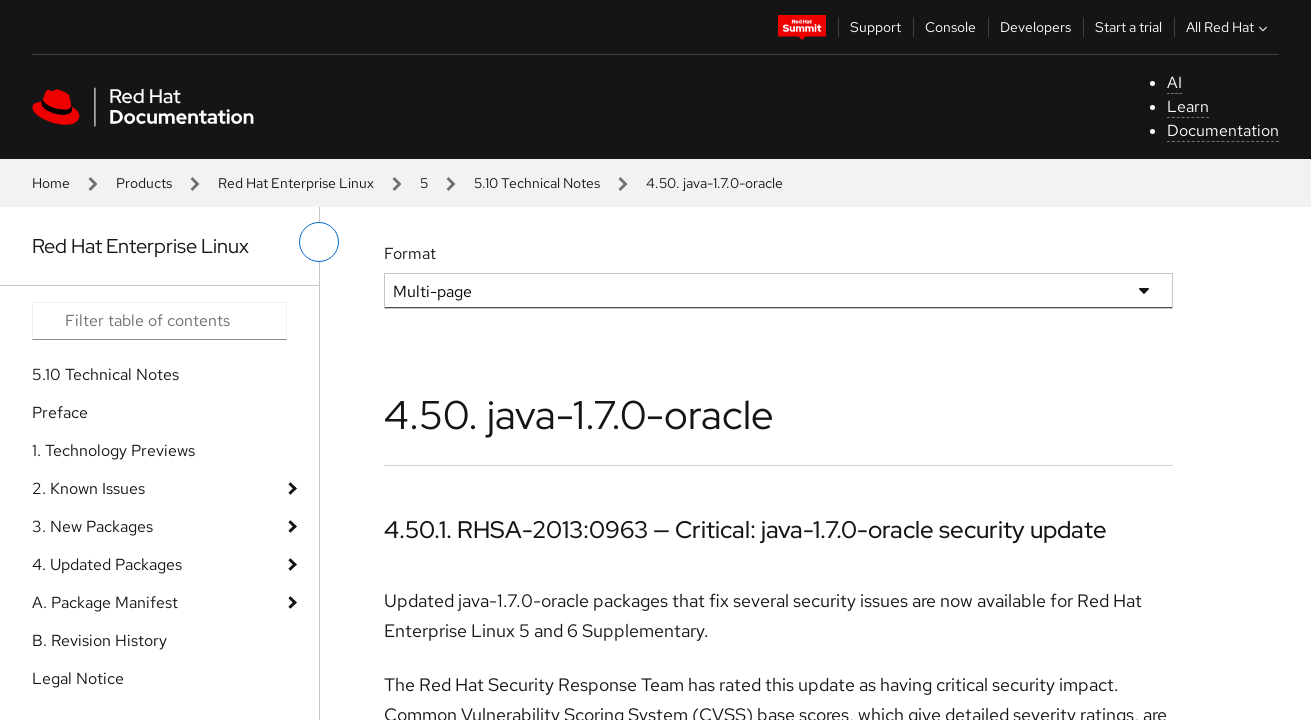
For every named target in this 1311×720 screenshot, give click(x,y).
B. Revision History (99, 640)
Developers (1035, 27)
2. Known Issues (88, 488)
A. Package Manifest (105, 602)
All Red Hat (1229, 27)
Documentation (1223, 130)
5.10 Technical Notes (537, 183)
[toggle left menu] (319, 242)
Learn (1188, 106)
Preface (60, 412)
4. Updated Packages (107, 564)
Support (875, 27)
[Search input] (159, 321)
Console (950, 27)
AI (1174, 82)
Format (410, 253)
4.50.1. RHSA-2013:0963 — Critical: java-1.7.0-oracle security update (745, 529)
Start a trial (1128, 27)
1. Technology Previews (113, 450)
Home (51, 183)
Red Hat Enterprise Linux (296, 183)
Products (144, 183)
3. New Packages (92, 526)
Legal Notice (78, 678)
